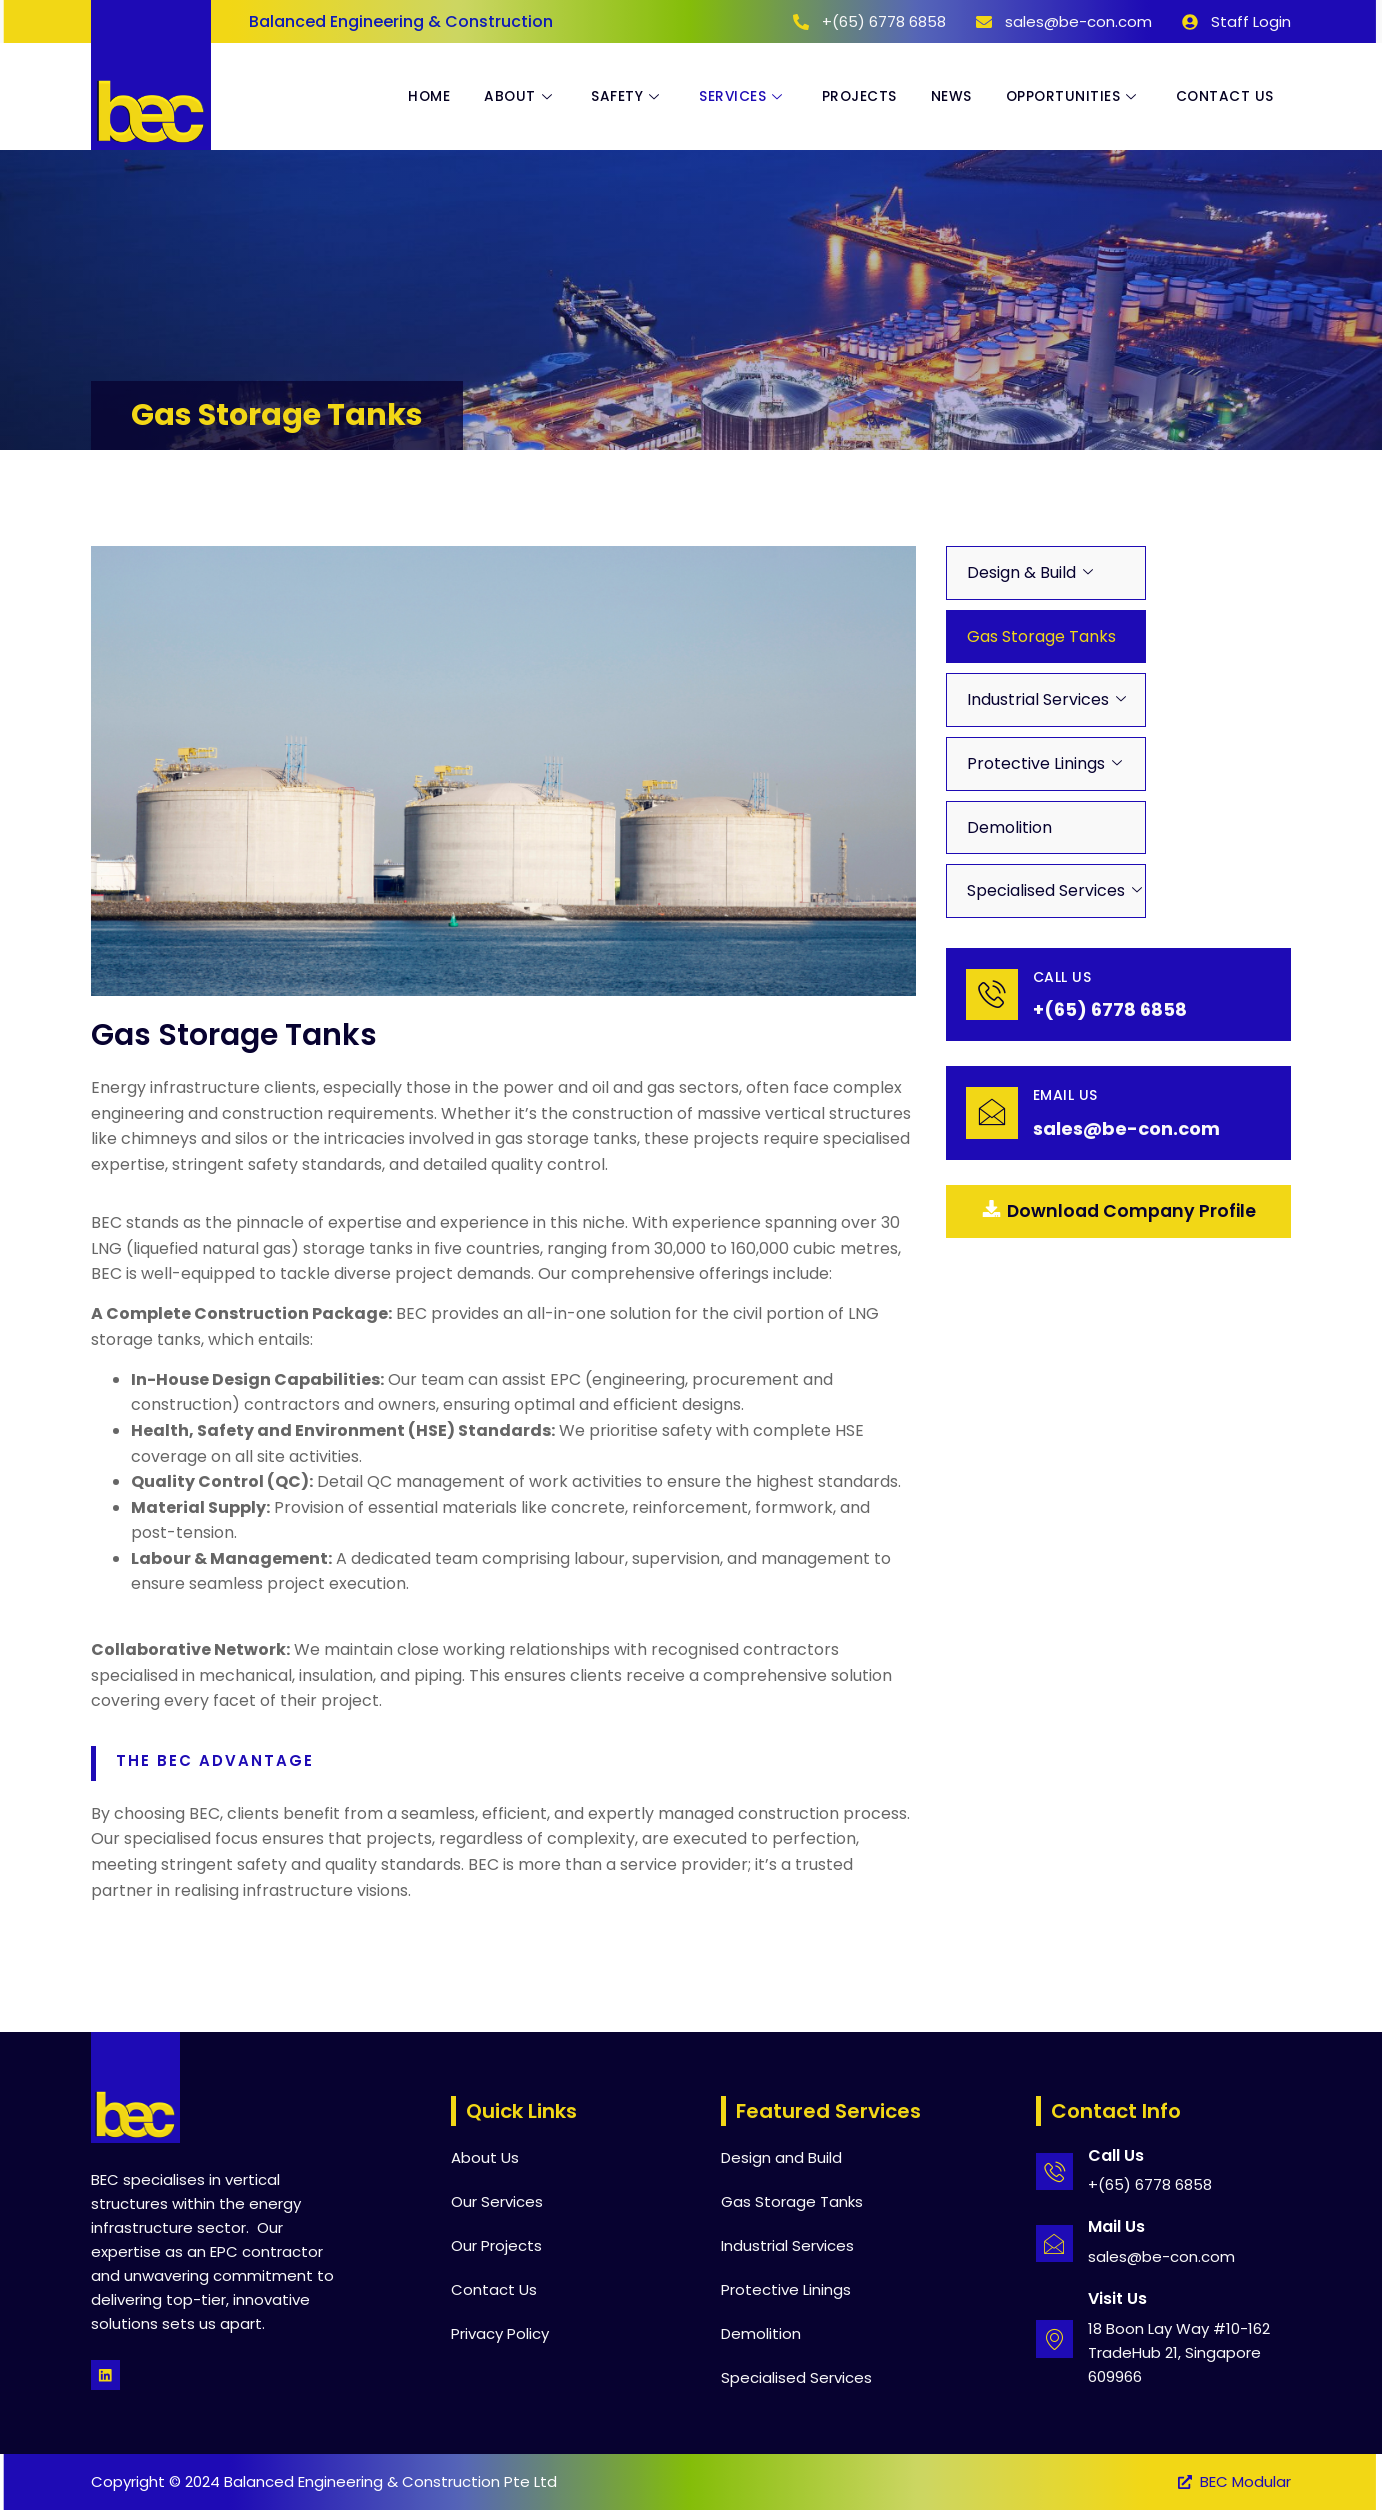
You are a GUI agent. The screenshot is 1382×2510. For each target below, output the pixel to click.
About (503, 97)
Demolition (1009, 827)
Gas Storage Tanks (1041, 636)
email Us (1067, 1096)
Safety (613, 97)
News (943, 97)
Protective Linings (1036, 763)
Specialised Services (1046, 890)
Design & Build (1021, 572)
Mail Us (1117, 2226)
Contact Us (1223, 97)
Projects (849, 97)
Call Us (1064, 977)
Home (408, 97)
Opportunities (1069, 97)
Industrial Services (1038, 699)
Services (731, 97)
